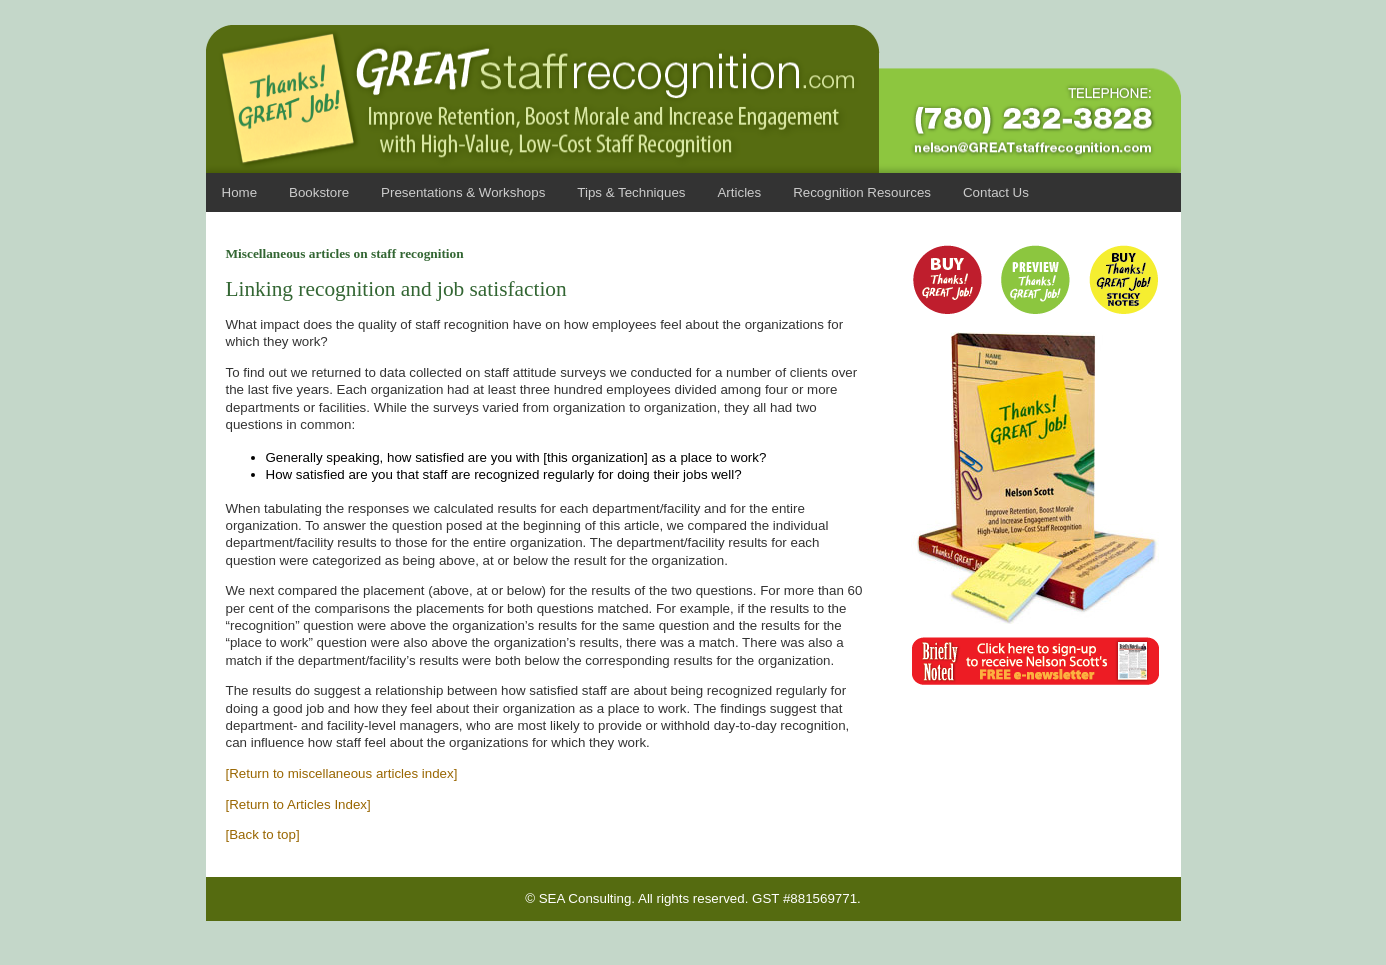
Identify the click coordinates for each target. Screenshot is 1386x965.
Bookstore (319, 192)
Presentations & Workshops (463, 192)
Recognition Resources (862, 192)
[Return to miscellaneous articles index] (342, 773)
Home (240, 192)
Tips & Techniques (631, 192)
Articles (739, 192)
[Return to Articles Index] (298, 804)
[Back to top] (263, 834)
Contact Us (996, 192)
